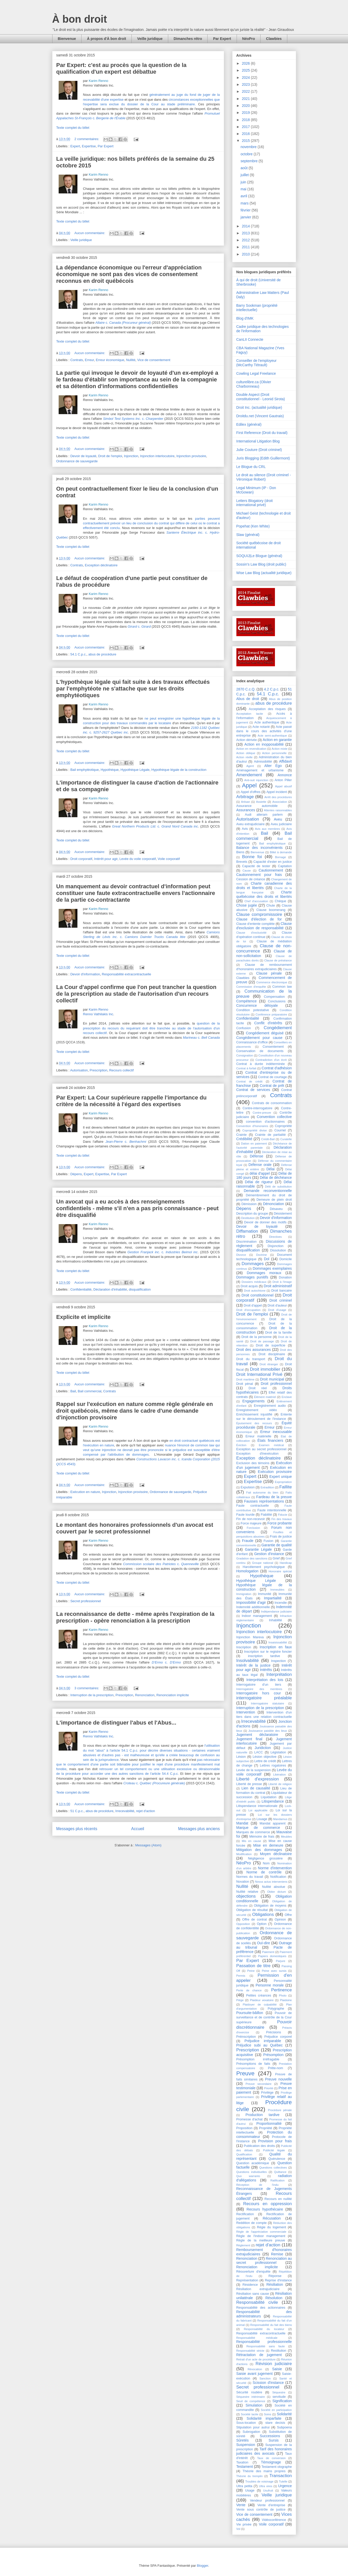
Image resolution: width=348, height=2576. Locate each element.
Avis (245, 829)
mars (244, 203)
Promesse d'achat (249, 2119)
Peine (251, 1970)
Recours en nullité (278, 2199)
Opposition (243, 1923)
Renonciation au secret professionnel (264, 2260)
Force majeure (250, 1523)
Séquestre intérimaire (250, 2396)
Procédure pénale (280, 2110)
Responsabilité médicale (257, 2337)
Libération (279, 1774)
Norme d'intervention (275, 1868)
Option (261, 1924)
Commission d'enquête (251, 986)
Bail (73, 1391)
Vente (241, 2505)
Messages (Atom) (148, 1845)
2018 (246, 120)
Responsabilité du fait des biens (271, 2324)
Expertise (89, 146)
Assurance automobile (257, 806)
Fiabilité (266, 1514)
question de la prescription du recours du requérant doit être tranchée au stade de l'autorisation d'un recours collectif (151, 1028)
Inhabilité (275, 1620)
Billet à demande (281, 852)
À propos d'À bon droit (106, 39)
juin (243, 182)
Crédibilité (244, 1139)
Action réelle (244, 757)
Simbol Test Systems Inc (121, 419)
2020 (246, 106)
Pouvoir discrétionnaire (264, 2024)
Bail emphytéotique (84, 770)
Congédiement (278, 1027)
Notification (278, 1877)
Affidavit (285, 761)
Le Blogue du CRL (251, 467)
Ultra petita (244, 2486)
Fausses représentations (264, 1501)
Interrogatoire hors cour (258, 1693)
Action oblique (245, 753)
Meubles (286, 1836)
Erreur (89, 360)
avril (244, 196)
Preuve (245, 2073)
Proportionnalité (269, 2123)
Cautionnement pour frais (259, 875)
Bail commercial (89, 1391)
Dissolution (278, 1250)
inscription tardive (264, 1656)
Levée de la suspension (253, 1770)
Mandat (242, 1823)
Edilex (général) (249, 424)
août (244, 168)
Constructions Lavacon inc (156, 1459)
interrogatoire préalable (264, 1697)
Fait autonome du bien (262, 1492)
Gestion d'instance (269, 1554)
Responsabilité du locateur (264, 2329)
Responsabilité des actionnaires (260, 2307)
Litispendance (273, 1801)
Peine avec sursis (274, 1970)
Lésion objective (264, 1757)
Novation (242, 1881)
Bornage (280, 857)
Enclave (287, 1396)
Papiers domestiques (272, 1956)
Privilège (267, 2092)
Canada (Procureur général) (130, 323)
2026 (246, 63)
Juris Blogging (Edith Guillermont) (263, 458)
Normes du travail (249, 1877)
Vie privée (244, 2524)
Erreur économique (110, 360)
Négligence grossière (265, 1858)
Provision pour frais (275, 2141)
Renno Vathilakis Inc (98, 1014)
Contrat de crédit (249, 1081)
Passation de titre (253, 1965)
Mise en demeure (268, 1845)
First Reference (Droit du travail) (262, 433)
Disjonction (275, 1246)
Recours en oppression (267, 2203)
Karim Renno (98, 1009)
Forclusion (253, 1527)
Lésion (241, 1757)
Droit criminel (281, 1300)
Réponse (275, 2276)
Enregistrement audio (270, 1406)
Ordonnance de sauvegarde (77, 461)
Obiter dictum (276, 1891)
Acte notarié (261, 727)
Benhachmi (137, 1142)
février (246, 210)
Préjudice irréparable (262, 2041)
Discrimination (246, 1241)
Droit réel (258, 1388)
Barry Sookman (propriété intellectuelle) (257, 307)
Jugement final (249, 1739)
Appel (249, 785)
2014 (246, 226)
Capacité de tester (256, 866)
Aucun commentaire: (90, 233)
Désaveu (276, 1209)
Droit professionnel (276, 1383)
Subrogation (251, 2432)
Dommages (253, 1263)
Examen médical (271, 1445)
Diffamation (247, 1231)
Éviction (241, 1445)
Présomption (273, 2055)
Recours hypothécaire (265, 2209)
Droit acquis (249, 1286)
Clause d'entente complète (255, 924)
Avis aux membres (267, 828)
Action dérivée (246, 740)
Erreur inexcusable (276, 1432)
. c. (143, 419)
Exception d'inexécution (257, 1453)
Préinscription (246, 2036)
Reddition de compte (251, 2223)
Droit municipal (272, 1379)
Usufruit (268, 2490)
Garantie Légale (258, 1549)
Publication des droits (259, 2146)
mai (243, 189)
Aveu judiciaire (281, 824)
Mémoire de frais (261, 1836)
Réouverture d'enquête (253, 2271)
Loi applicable (257, 1810)
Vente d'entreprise (271, 2505)
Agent (250, 765)
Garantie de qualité (276, 1545)
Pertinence (281, 1990)
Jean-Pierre (114, 1142)
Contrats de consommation (272, 1103)
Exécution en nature (85, 1492)
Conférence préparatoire (271, 1014)
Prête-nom (275, 2068)
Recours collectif (121, 1070)
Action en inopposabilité (264, 744)
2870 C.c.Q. (246, 689)
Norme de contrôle (264, 1872)
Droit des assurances (253, 1349)
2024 (246, 77)
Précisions (273, 2032)
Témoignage (271, 2462)
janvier (246, 217)
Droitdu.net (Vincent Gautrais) (260, 416)
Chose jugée (246, 905)
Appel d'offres (251, 792)
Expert (75, 146)
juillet (245, 175)
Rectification (245, 2214)
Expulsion (247, 1487)
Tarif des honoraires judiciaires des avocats (264, 2451)
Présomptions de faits (253, 2064)
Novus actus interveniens (271, 1881)
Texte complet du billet (73, 128)
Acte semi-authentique (272, 735)
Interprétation (279, 1674)
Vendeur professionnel (267, 2500)
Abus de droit (247, 699)
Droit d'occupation (248, 1309)
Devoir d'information (85, 974)
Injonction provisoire (191, 456)
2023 (246, 84)
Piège (240, 2000)
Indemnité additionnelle (253, 1607)
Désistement (283, 1213)
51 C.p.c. (77, 1811)
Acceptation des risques (267, 709)
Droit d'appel (253, 1305)
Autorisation (79, 1070)
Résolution (273, 2298)
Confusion (243, 1028)
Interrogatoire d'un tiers (258, 1684)
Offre (288, 1915)
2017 (246, 127)
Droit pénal (244, 1384)
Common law (282, 986)
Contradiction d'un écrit (271, 1059)
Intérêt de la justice (253, 1665)
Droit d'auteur (277, 1305)
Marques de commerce (253, 1832)
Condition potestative (252, 1010)
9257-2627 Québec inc (110, 732)
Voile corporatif (169, 859)
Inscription (243, 1647)
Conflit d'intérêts (268, 1023)
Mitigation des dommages (259, 1850)
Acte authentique (266, 722)
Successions (270, 2436)
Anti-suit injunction (256, 780)
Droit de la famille (278, 1332)
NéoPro (248, 39)
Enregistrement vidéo (256, 1410)
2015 (246, 141)
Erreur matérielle (258, 1436)
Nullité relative (247, 1891)
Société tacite (249, 2414)
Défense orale (259, 1165)
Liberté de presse (249, 1784)
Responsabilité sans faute (265, 2346)
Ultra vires (265, 2486)
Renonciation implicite (172, 1695)
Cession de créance (250, 879)
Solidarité (284, 2414)
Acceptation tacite (249, 713)
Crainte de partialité (270, 1135)
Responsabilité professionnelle (264, 2342)
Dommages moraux (264, 1273)
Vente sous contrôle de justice (260, 2509)
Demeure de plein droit (274, 1199)
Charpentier (154, 419)
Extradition (267, 1487)
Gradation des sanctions (251, 1558)
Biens (240, 852)
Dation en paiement (254, 1143)
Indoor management (257, 1616)
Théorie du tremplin (249, 2476)
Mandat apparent (272, 1823)
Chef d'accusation (256, 901)
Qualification (244, 2154)
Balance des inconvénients (259, 848)
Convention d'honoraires (252, 1126)
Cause (247, 870)
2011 (246, 247)
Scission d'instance (268, 2383)
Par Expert (222, 39)
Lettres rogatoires (273, 1765)
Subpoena (284, 2427)
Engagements (253, 1401)
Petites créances (258, 1995)
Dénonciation (273, 1204)
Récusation (272, 2218)
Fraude (247, 1541)
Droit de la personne (257, 1337)
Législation (278, 1752)
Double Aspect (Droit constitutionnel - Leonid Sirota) (260, 397)
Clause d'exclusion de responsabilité (264, 926)
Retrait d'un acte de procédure (256, 2359)
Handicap (286, 1562)
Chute (270, 905)
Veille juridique (150, 39)
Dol (266, 1259)
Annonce (285, 775)
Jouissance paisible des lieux (267, 1730)
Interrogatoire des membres (259, 1689)
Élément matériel (265, 1396)
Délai (270, 1169)
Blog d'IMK (245, 318)
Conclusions (277, 1001)
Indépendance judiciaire (276, 1611)
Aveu (278, 819)
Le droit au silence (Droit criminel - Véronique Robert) (263, 477)
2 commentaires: (87, 139)
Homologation (247, 1571)
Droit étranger (269, 1364)
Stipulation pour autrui (253, 2427)
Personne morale (270, 1985)
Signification (282, 2401)
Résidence (250, 2285)
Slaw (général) (248, 535)
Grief (276, 1558)
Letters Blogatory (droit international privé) (254, 503)
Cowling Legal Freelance (256, 373)
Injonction (131, 456)
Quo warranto (248, 2176)
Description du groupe (252, 1213)
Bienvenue (67, 39)
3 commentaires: (87, 1688)
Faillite (285, 1487)
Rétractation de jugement (259, 2355)
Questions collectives (273, 2167)
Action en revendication (251, 748)
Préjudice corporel (278, 2036)
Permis (240, 1975)
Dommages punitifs (252, 1277)
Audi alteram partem (264, 814)
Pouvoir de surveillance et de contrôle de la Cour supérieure (264, 2017)
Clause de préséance (278, 960)
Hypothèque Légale (135, 770)
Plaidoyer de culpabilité (260, 2004)
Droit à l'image (282, 1281)
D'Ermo (157, 1662)
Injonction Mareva (250, 1637)
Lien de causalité (256, 1788)
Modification (244, 1854)
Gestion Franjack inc (143, 1252)
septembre (249, 161)
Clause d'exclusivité (251, 932)
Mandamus (280, 1819)
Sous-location (246, 2423)
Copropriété (283, 1126)
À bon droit (79, 19)
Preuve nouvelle (278, 2079)
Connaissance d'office (252, 1042)
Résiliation (274, 2284)
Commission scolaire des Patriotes (149, 1564)
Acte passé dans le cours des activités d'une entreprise (264, 731)
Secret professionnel (85, 1601)
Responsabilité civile (257, 2302)
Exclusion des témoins (253, 1463)
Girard (132, 626)
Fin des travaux (281, 1519)
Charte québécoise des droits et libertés (264, 894)
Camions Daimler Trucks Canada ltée (155, 937)
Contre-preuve (262, 1112)
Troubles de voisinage (259, 2481)
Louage (261, 1819)
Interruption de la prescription (91, 1695)
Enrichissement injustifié (254, 1414)
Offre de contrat (254, 1919)
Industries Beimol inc (182, 1252)
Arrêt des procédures (278, 797)
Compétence (246, 1001)
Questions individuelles (251, 2171)
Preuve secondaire (259, 2083)
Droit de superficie (270, 1345)
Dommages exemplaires (272, 1268)
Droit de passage (262, 1341)
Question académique (252, 2163)
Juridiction (263, 1748)
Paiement (268, 1952)
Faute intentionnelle (271, 1510)
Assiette (261, 801)
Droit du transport (250, 1359)
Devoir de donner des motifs (265, 1222)
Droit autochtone (254, 1290)
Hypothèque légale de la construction (179, 770)
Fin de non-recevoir (250, 1519)
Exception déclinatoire (101, 565)
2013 (246, 233)
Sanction (265, 2378)
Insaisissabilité (278, 1642)
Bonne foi (252, 856)
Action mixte (279, 748)
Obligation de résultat (252, 1910)
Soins (267, 2414)
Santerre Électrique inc (184, 532)
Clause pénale (269, 973)
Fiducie (282, 1514)
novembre (248, 147)
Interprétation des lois (264, 1680)
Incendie (280, 1603)
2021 (246, 99)
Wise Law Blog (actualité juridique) (264, 573)
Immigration (243, 1594)
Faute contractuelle (252, 1505)
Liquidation (268, 1797)
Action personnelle (274, 753)
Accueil (137, 1829)
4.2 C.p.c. (271, 689)
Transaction (280, 2475)
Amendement (249, 774)
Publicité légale (274, 2150)
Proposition (244, 2128)
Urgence (285, 2486)
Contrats (76, 360)
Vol (238, 2528)
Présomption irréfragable (258, 2059)
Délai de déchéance (276, 1177)
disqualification (140, 1289)
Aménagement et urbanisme (260, 770)
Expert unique (280, 1476)
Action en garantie (277, 740)
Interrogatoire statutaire (267, 1703)
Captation (285, 866)
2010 (246, 254)
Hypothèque (110, 770)
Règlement (243, 2245)
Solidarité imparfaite (264, 2418)
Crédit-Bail (268, 1139)
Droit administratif (278, 1286)
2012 (246, 240)
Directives (275, 1236)
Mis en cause (251, 1841)
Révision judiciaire (274, 2363)
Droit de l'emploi (110, 456)
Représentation (247, 2280)
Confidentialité (80, 1289)
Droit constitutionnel (257, 1295)
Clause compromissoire (259, 914)
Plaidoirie (286, 2000)
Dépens (76, 1174)
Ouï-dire (263, 1943)
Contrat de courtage (272, 1077)
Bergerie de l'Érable (111, 118)
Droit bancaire (281, 1290)
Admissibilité (263, 761)
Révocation (255, 2369)
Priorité (268, 2088)
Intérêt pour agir (106, 859)
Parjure (280, 1961)
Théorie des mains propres (264, 2471)
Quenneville (190, 1564)
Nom (266, 1863)
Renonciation (145, 1695)
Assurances (245, 810)
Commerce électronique (271, 982)
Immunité (264, 1594)
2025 (246, 70)
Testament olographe (277, 2467)
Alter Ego (273, 766)
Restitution (278, 2350)
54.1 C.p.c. (78, 654)
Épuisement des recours (254, 1423)
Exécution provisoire (275, 1472)
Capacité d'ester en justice (272, 862)
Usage (249, 2490)
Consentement (273, 1046)
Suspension (245, 2445)
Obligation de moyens (270, 1905)
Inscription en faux (276, 1647)
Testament (244, 2466)
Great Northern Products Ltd (133, 826)
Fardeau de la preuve (274, 1497)
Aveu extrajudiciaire (250, 824)
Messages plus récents (76, 1829)
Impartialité (272, 1598)
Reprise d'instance (278, 2280)
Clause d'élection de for (259, 919)
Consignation (244, 1055)
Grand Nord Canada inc (180, 826)
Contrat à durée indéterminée (260, 1064)
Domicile (285, 1259)
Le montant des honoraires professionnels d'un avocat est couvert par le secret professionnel (134, 1528)
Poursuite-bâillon (249, 2013)
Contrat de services (253, 1090)
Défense (256, 1156)
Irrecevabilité (124, 1811)
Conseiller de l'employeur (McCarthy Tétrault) (256, 363)
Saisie (277, 2369)
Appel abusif (283, 786)
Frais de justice (281, 1536)
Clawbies (274, 39)
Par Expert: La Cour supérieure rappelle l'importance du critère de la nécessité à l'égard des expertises (131, 1100)
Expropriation (283, 1481)
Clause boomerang (270, 910)
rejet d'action (145, 1811)
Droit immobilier (265, 1369)
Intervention (245, 1712)
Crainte (241, 1135)
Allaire (100, 323)
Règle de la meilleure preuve (260, 2240)
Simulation (254, 2405)
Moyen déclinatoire (276, 1854)
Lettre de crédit (265, 1761)
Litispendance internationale (257, 1806)
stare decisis (275, 2423)
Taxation (242, 2462)
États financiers (270, 1440)
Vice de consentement (153, 360)
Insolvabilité (247, 1660)
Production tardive (262, 2115)
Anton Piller (283, 780)
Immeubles (277, 1589)
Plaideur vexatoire (262, 2000)
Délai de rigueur (259, 1182)
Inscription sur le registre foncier (268, 1651)
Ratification (277, 2180)
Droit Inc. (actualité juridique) (259, 407)
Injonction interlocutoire (157, 456)
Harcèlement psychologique (264, 1567)
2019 (246, 112)
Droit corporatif (81, 859)
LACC (258, 1752)
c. (94, 118)
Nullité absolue (273, 1887)
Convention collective (274, 1117)
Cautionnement (271, 870)
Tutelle (283, 2481)
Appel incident (276, 792)
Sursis (274, 2440)
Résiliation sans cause (252, 2294)
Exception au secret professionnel (261, 1449)
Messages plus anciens (199, 1829)
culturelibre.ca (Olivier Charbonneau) (253, 384)
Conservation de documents (260, 1051)
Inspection (278, 1661)
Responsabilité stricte (250, 2350)
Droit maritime (245, 1379)
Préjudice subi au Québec (259, 2045)
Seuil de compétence (250, 2401)
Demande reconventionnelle (268, 1191)
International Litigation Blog (258, 441)
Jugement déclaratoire (257, 1735)
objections (246, 1896)
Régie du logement (271, 2227)
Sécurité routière (249, 2392)
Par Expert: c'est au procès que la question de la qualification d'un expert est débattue (121, 68)
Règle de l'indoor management (260, 2236)
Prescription (99, 1070)
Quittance (280, 2171)
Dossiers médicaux (254, 1281)
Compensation (274, 997)
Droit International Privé (259, 1374)
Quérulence (277, 2159)
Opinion (280, 1919)
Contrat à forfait (246, 1068)
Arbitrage (245, 796)
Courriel (280, 1130)
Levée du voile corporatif (137, 859)
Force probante (279, 1523)
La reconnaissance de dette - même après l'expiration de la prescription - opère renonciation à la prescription (135, 1617)
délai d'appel (259, 1173)
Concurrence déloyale (257, 1005)
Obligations (263, 1914)
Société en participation (276, 2409)
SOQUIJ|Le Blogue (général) (259, 556)
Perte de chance (249, 1990)
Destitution (248, 1217)
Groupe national (262, 1562)
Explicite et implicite (83, 1317)
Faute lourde (245, 1514)
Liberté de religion (280, 1784)
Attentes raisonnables (278, 810)
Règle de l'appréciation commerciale (261, 2231)
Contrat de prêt (272, 1086)
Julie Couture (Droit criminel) (259, 450)
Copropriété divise (254, 1130)
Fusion (268, 1541)
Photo (282, 1995)
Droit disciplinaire (271, 1354)
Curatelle (286, 1139)
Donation (285, 1277)
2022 (246, 91)
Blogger (202, 2566)
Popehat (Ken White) (253, 526)
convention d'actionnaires (265, 1121)
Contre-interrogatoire (257, 1108)
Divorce (241, 1254)
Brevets (241, 862)
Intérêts (266, 1670)
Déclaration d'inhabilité (110, 1289)
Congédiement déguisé (265, 1033)
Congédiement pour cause (259, 1038)
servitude (279, 2397)
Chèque (280, 901)
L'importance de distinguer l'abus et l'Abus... (116, 1722)
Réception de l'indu (257, 2184)
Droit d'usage (277, 1309)
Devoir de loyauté (83, 456)
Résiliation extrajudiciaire (258, 2289)
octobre (247, 154)
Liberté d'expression (257, 1779)
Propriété (265, 2128)
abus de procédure (102, 654)
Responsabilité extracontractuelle (126, 974)
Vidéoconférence (274, 2520)
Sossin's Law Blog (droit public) (261, 564)
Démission (249, 1204)
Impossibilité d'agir (251, 1602)
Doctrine (261, 1254)
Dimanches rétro (188, 39)
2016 (246, 134)
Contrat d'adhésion (277, 1068)
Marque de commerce (258, 1828)
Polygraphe (276, 2008)
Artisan (245, 801)
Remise (277, 2254)
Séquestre (278, 2392)
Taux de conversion (271, 2458)
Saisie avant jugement (254, 2374)
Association (279, 801)
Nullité (130, 360)
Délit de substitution (278, 1186)
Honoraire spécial (280, 1571)
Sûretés (242, 2440)
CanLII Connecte (249, 339)
